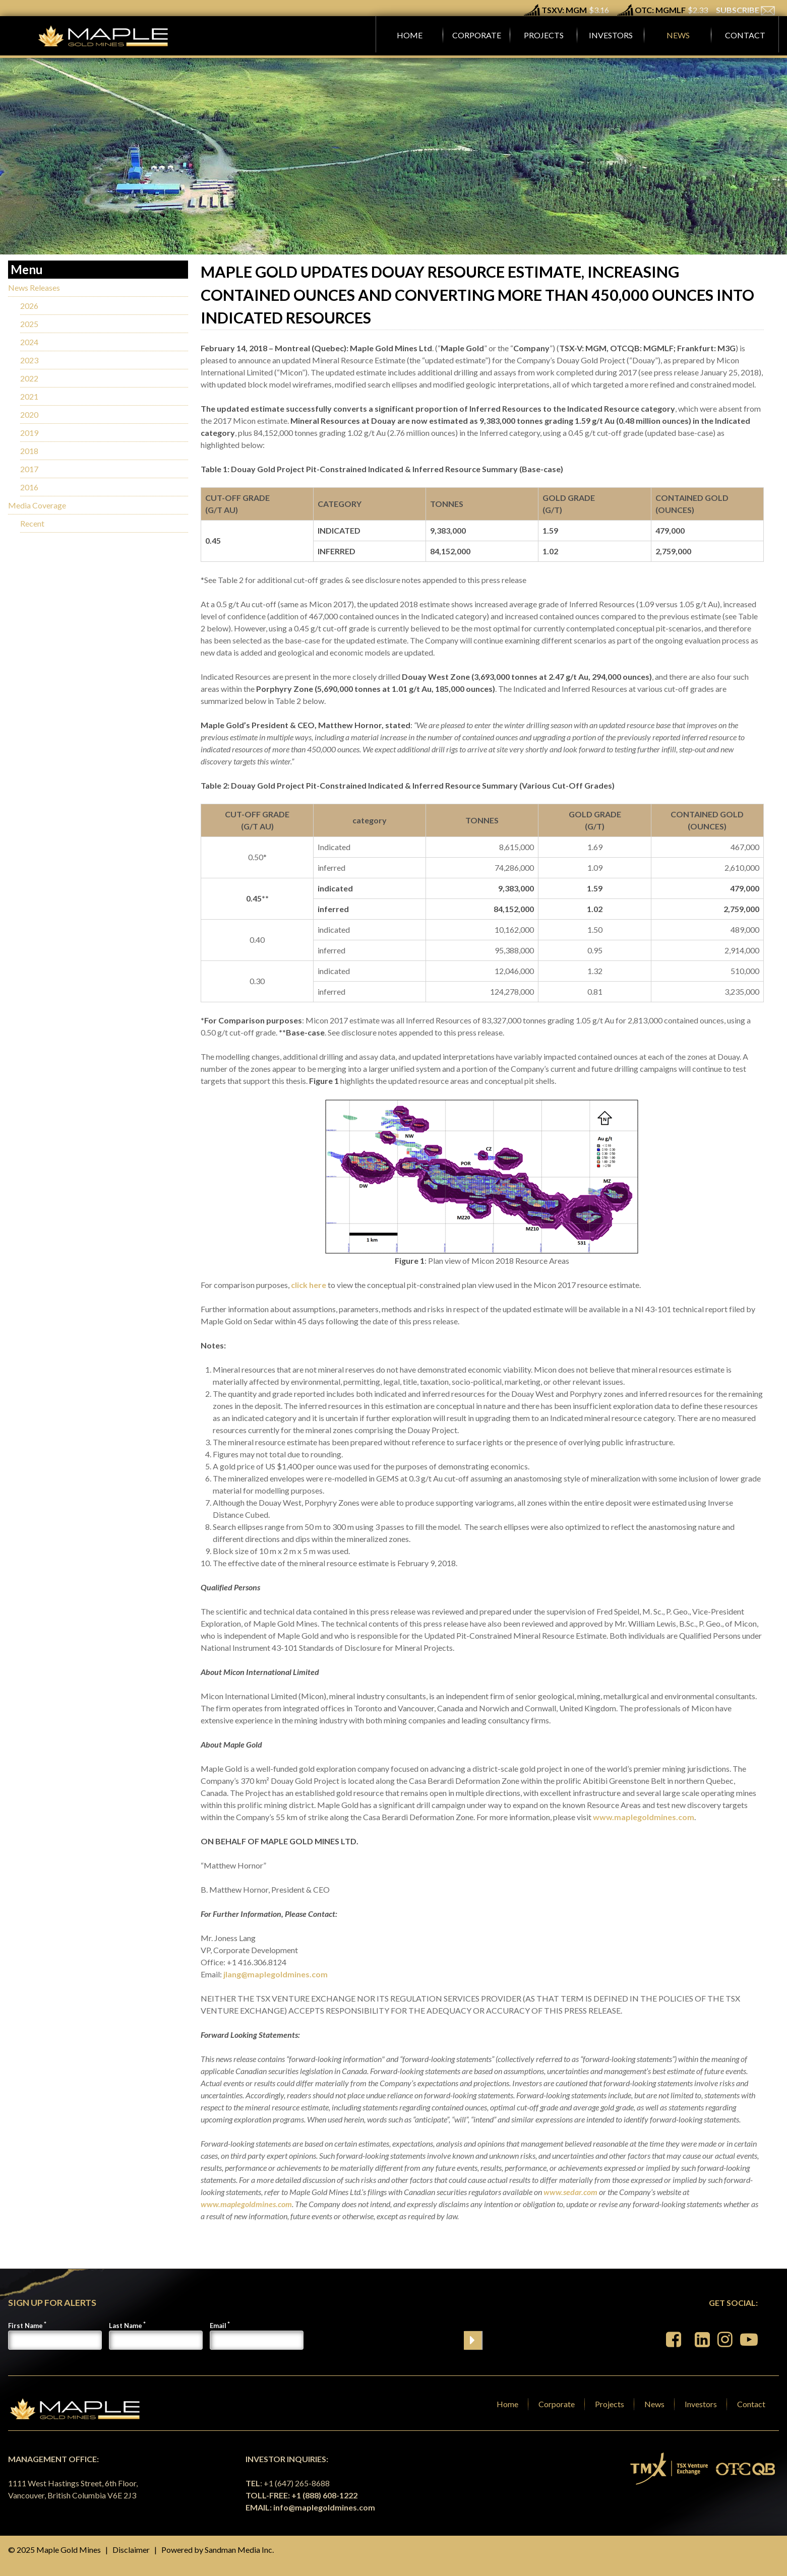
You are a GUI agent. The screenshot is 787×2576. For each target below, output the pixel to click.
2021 (29, 396)
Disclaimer (131, 2549)
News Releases (34, 287)
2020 (29, 414)
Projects (609, 2404)
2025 (29, 324)
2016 (29, 487)
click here (308, 1285)
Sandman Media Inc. (239, 2549)
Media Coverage (37, 505)
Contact (751, 2404)
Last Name (125, 2326)
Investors (701, 2404)
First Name (25, 2326)
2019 (29, 432)
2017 (29, 469)
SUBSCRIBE (745, 10)
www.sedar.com (570, 2192)
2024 (29, 342)
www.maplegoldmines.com (643, 1817)
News (654, 2404)
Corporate (556, 2404)
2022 (29, 378)
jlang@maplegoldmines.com (275, 1974)
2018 (29, 451)
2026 (29, 305)
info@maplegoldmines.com (324, 2507)
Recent (32, 523)
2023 (29, 360)
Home (507, 2404)
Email (218, 2326)
